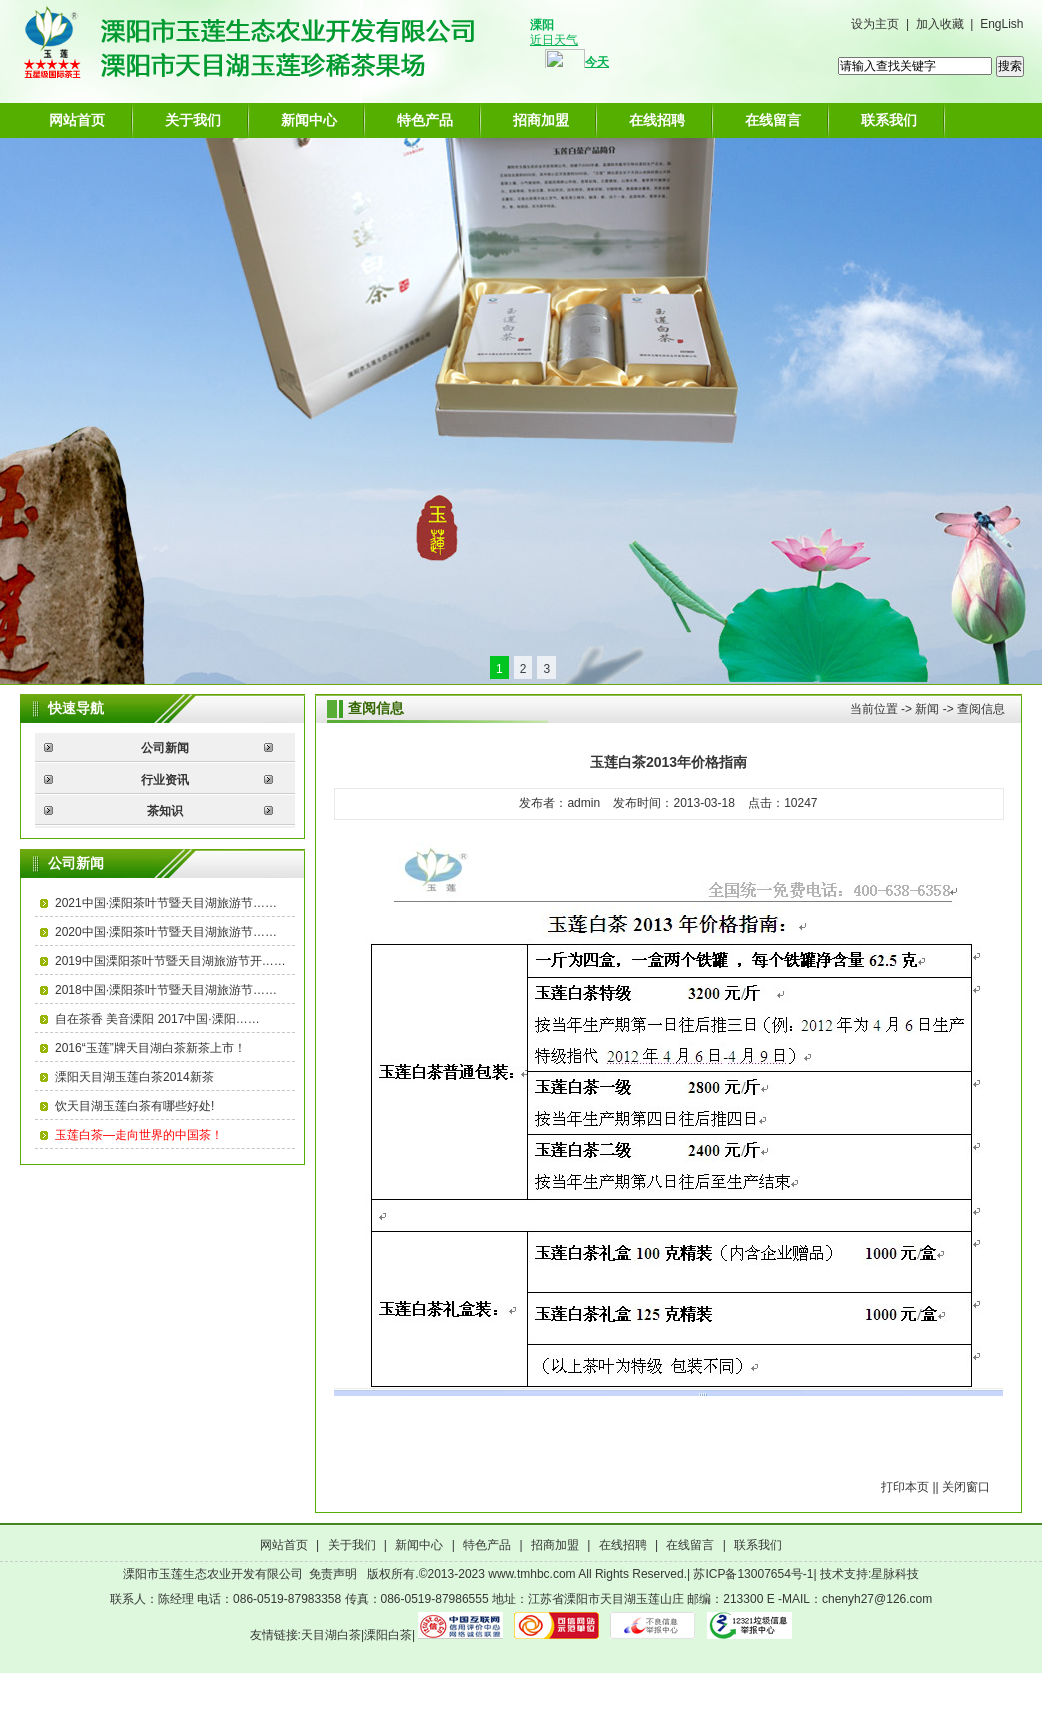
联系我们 (889, 120)
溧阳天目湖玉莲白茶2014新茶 (134, 1077)
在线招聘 (657, 120)
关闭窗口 (966, 1487)
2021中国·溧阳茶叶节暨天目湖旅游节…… (166, 903)
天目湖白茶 (331, 1635)
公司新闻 (165, 748)
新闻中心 (309, 120)
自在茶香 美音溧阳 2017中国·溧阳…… (157, 1019)
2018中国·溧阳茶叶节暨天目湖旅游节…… (166, 990)
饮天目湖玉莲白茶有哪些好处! (134, 1106)
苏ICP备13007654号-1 (753, 1574)
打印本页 (905, 1487)
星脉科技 (895, 1574)
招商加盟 (541, 120)
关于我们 (193, 120)
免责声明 (333, 1574)
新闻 (927, 709)
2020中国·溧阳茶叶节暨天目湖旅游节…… (166, 932)
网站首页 (77, 120)
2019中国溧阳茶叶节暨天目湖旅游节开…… (170, 961)
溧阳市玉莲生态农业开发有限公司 (213, 1574)
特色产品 (425, 120)
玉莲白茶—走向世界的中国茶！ (139, 1135)
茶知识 (165, 811)
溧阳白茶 (388, 1635)
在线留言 (773, 120)
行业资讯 (165, 780)
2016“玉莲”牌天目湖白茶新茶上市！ (150, 1048)
